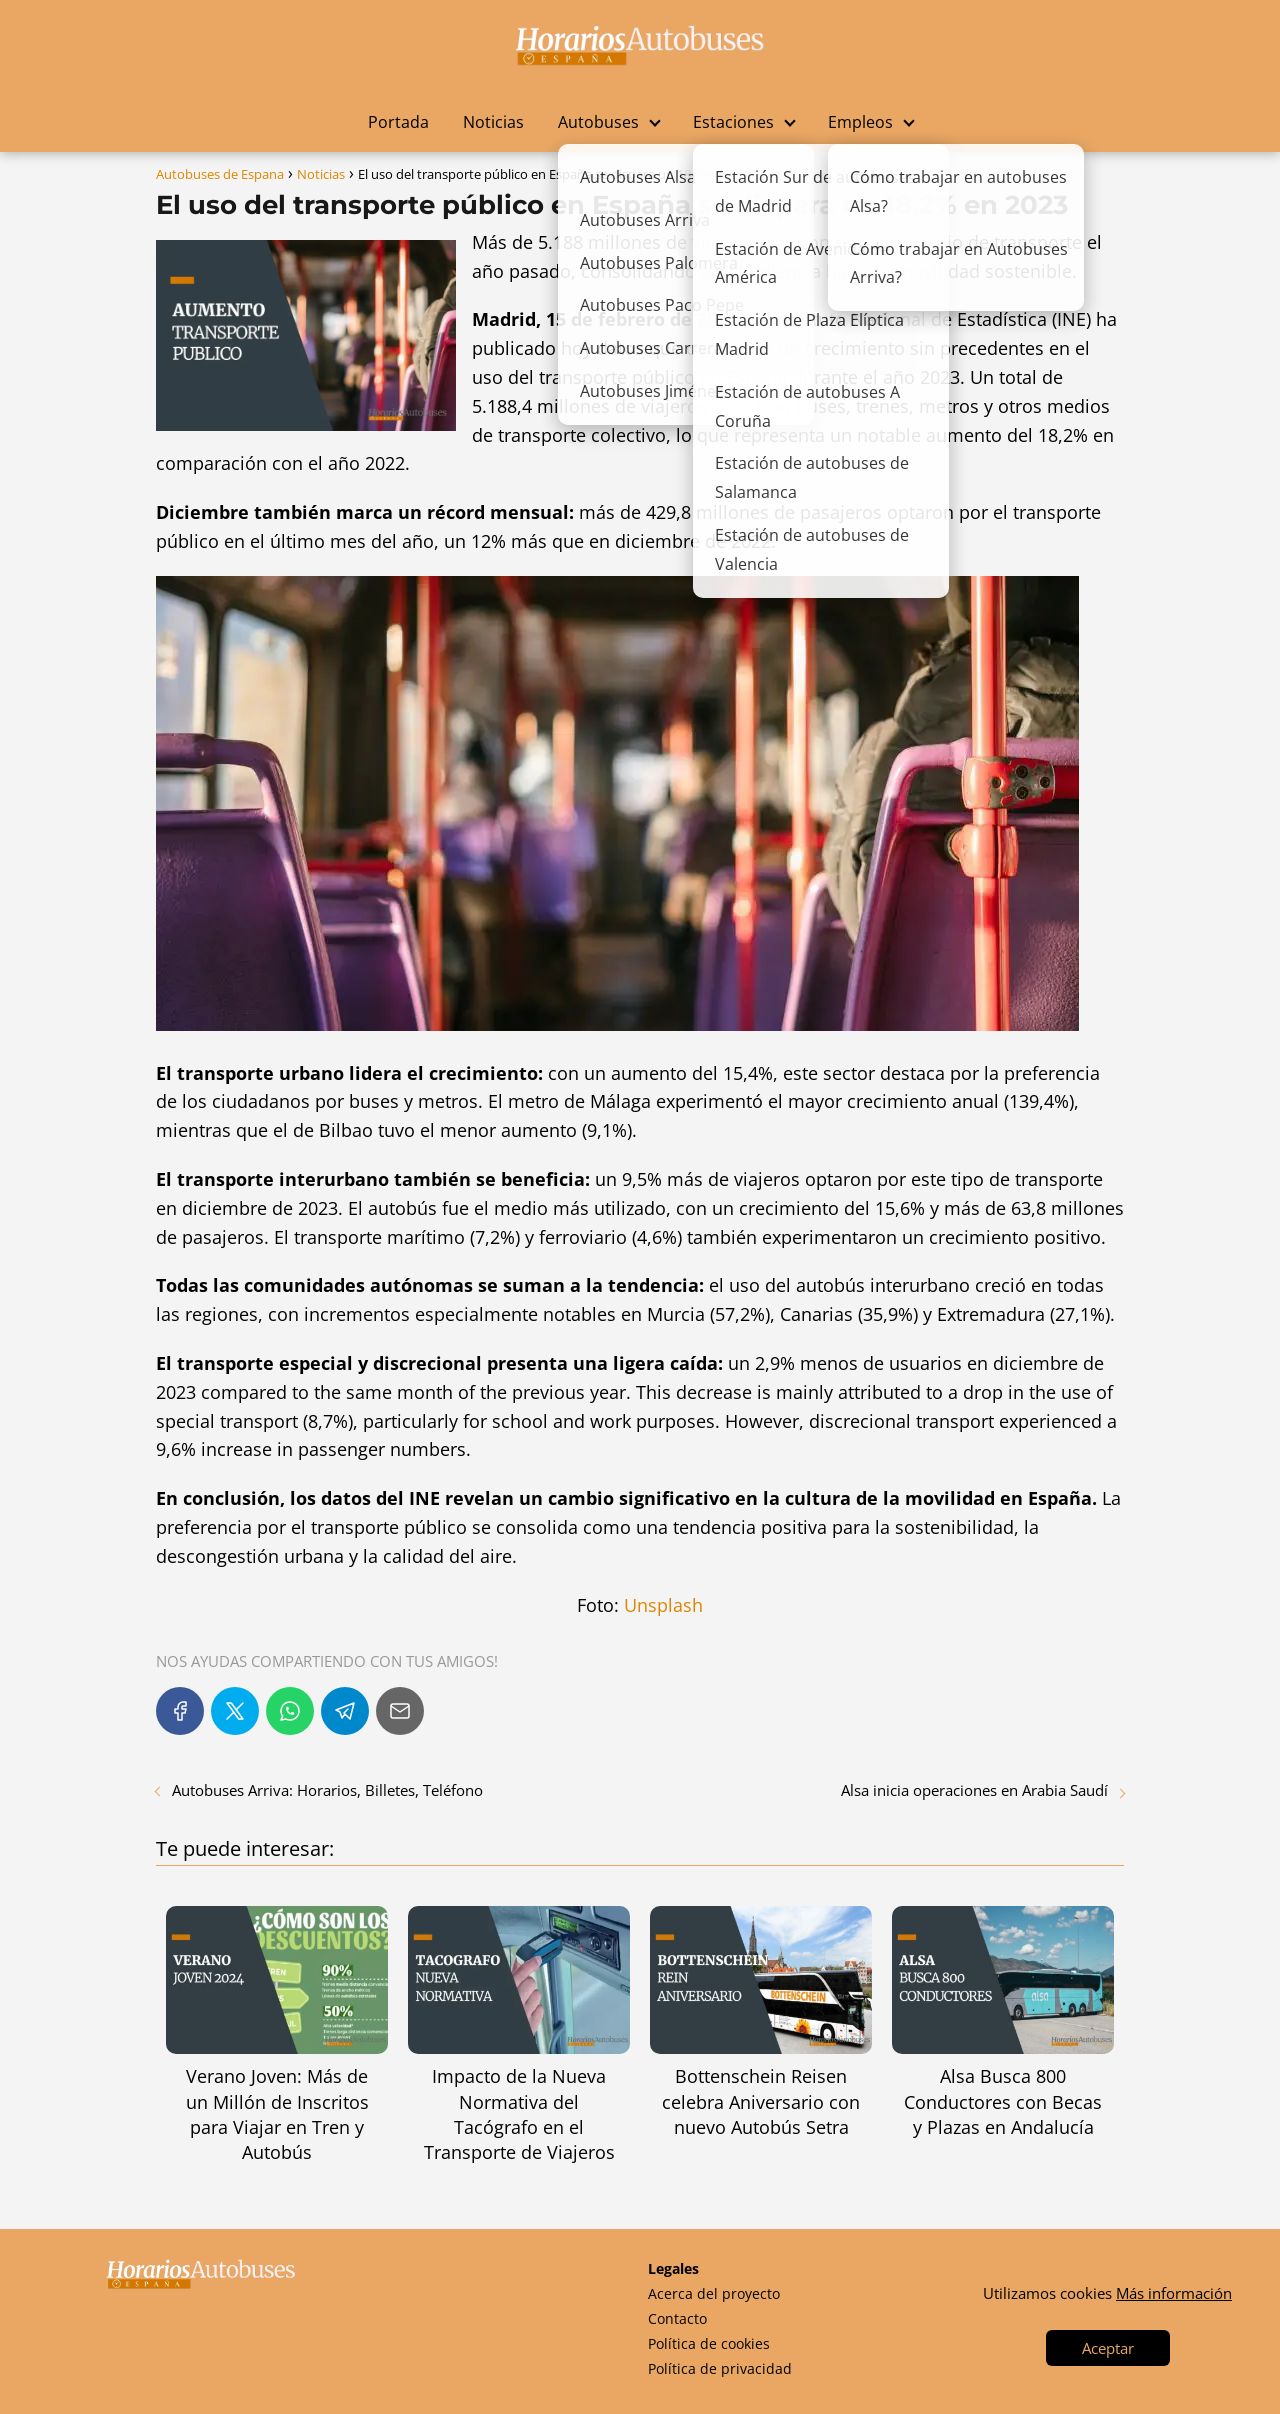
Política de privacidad (720, 2368)
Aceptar (1108, 2348)
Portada (398, 122)
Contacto (677, 2318)
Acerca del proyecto (714, 2293)
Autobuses (598, 122)
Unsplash (663, 1605)
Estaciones (733, 122)
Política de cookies (709, 2343)
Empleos (860, 122)
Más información (1174, 2293)
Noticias (493, 122)
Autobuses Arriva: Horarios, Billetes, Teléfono (327, 1790)
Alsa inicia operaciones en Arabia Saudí (974, 1790)
